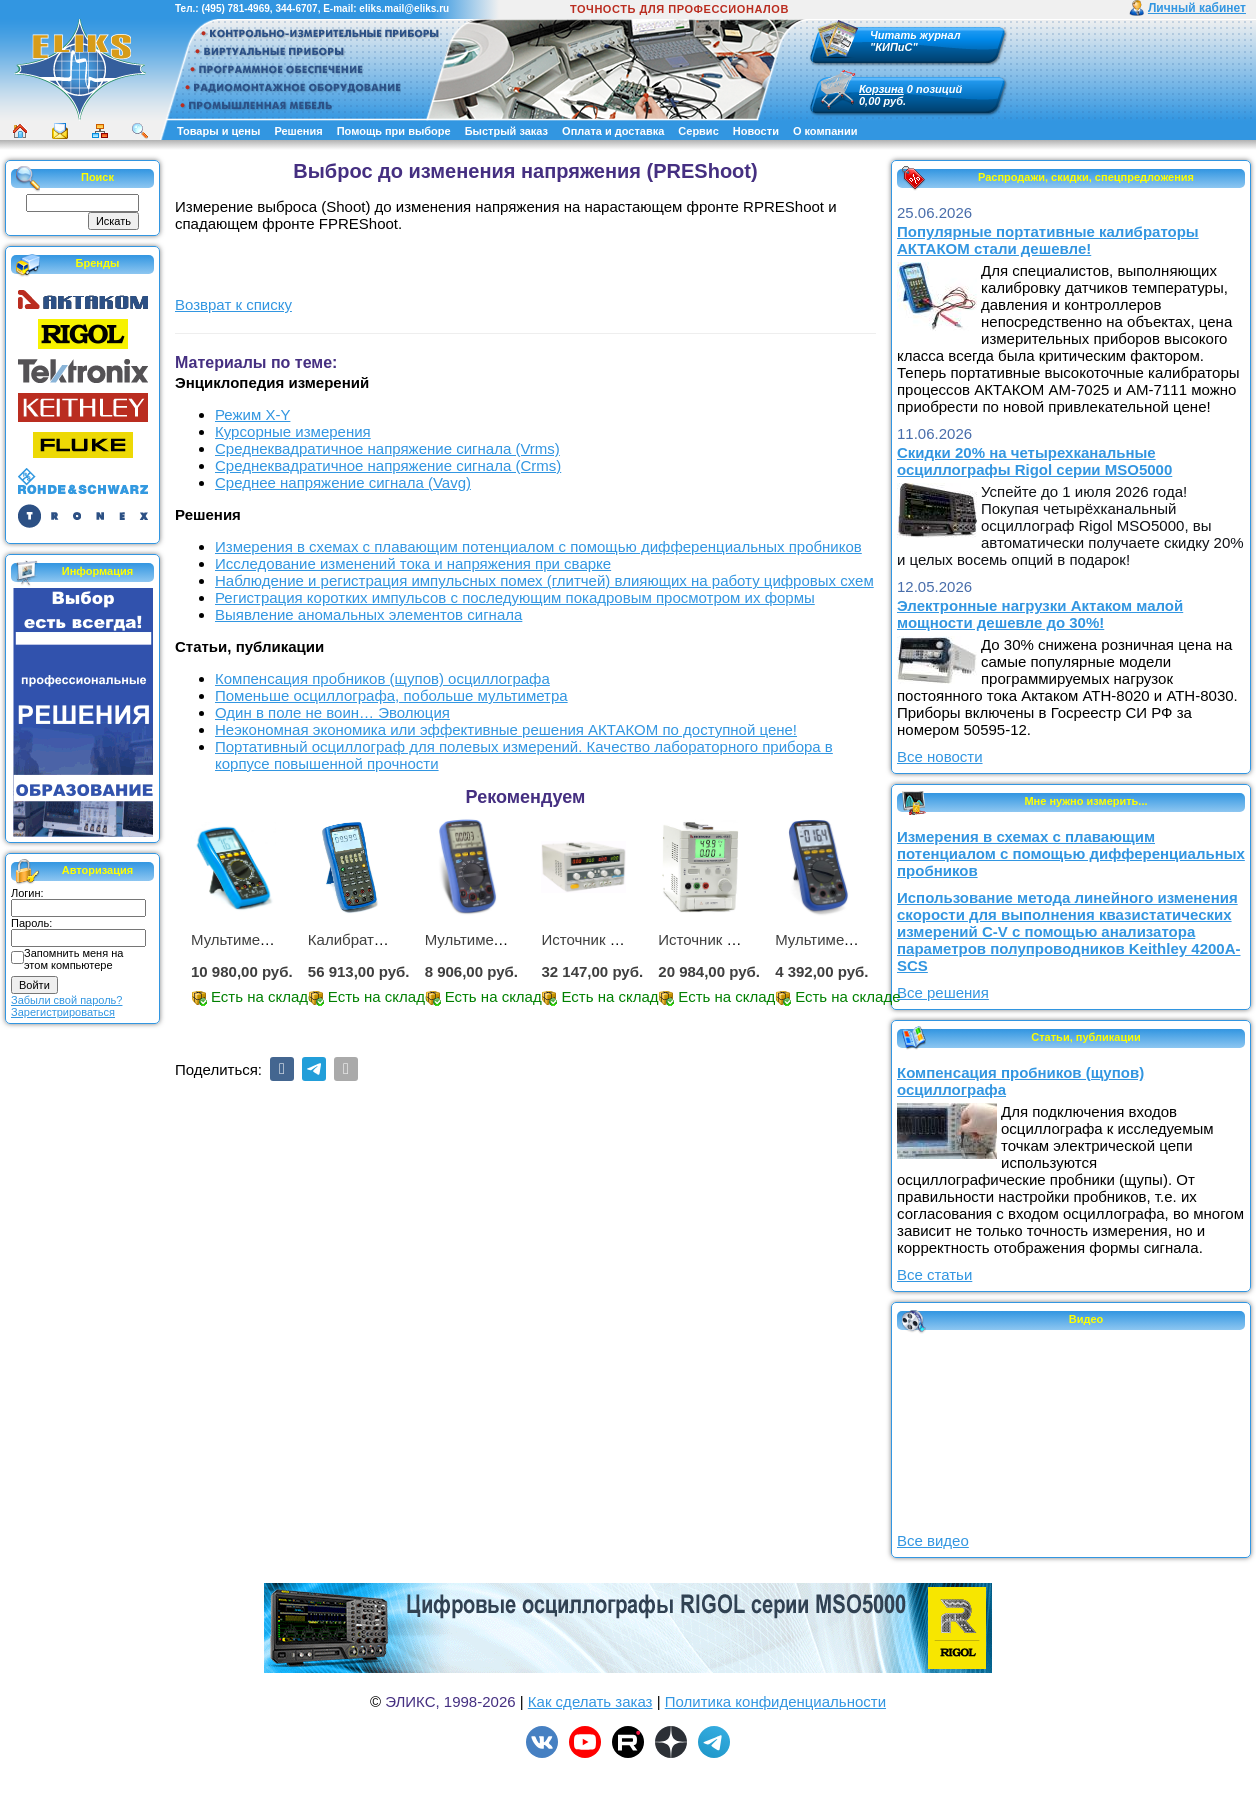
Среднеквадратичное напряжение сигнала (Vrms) (387, 448)
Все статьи (934, 1274)
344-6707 (296, 8)
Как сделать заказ (590, 1701)
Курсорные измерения (293, 431)
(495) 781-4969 (235, 8)
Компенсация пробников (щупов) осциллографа (382, 678)
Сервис (698, 131)
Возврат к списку (233, 304)
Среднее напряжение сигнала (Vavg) (343, 482)
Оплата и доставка (613, 131)
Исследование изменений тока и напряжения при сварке (413, 563)
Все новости (940, 756)
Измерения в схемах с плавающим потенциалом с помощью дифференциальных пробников (538, 546)
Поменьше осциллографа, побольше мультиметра (391, 695)
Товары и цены (218, 131)
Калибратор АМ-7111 (382, 939)
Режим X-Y (252, 414)
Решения (298, 131)
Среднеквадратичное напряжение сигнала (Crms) (388, 465)
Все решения (943, 992)
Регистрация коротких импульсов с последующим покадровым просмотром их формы (515, 597)
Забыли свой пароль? (66, 1000)
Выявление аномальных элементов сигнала (368, 614)
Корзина (881, 89)
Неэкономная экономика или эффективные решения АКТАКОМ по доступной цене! (506, 729)
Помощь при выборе (394, 131)
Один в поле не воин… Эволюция (332, 712)
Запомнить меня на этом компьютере (73, 959)
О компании (825, 131)
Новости (756, 131)
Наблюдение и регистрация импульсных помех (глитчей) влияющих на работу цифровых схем (544, 580)
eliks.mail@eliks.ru (404, 8)
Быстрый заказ (506, 131)
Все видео (933, 1540)
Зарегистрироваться (63, 1012)
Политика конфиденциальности (775, 1701)
